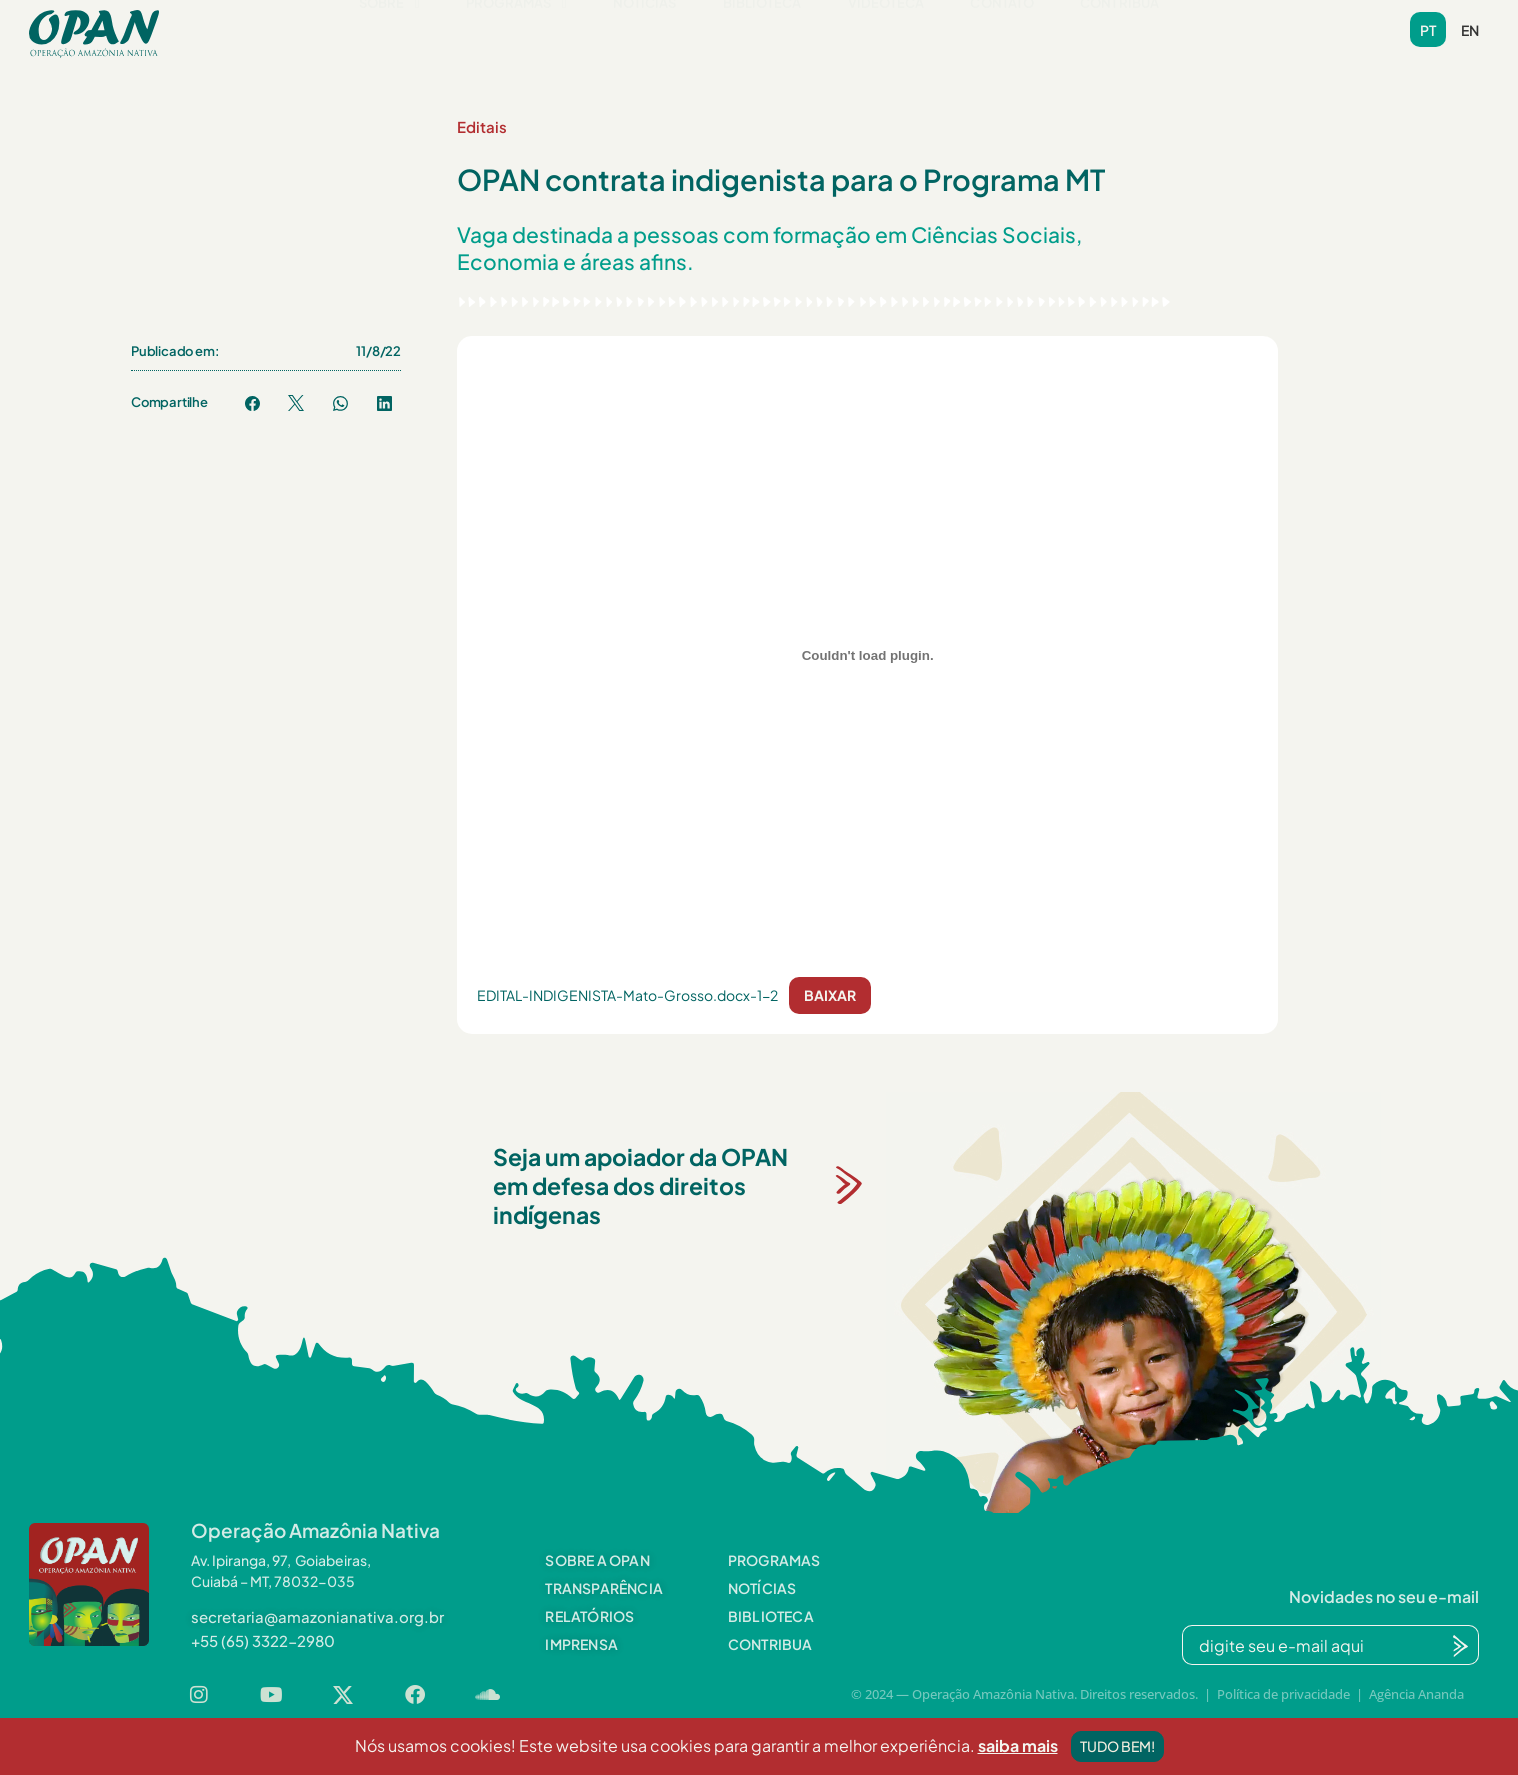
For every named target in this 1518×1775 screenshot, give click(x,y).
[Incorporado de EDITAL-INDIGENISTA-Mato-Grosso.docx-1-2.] (867, 656)
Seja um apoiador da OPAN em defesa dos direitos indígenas (640, 1185)
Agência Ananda (1416, 1694)
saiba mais (1018, 1749)
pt (1428, 30)
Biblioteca (762, 33)
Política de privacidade (1283, 1694)
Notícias (645, 33)
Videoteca (886, 33)
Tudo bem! (1117, 1750)
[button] (389, 33)
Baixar (830, 995)
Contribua (1119, 33)
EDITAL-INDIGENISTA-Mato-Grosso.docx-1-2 (627, 995)
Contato (1002, 33)
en (1470, 30)
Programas (516, 33)
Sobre (389, 33)
